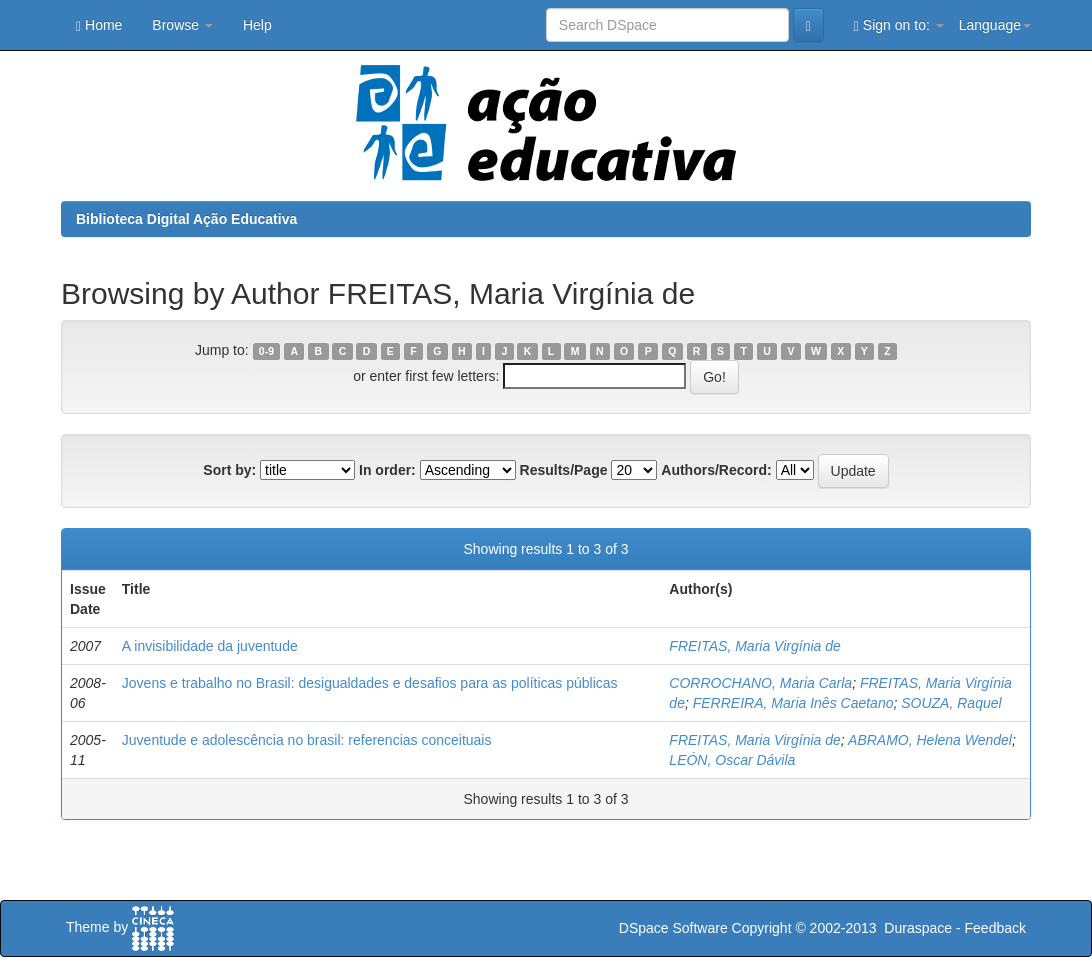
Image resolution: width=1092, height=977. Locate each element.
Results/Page (564, 470)
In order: (387, 470)
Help (257, 25)
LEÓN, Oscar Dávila (732, 760)
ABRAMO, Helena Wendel (930, 740)
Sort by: (229, 470)
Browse (182, 25)
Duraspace (918, 928)
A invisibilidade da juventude (210, 646)
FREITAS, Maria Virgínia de (754, 646)
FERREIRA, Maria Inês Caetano (793, 703)
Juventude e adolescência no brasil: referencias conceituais (307, 740)
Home (99, 25)
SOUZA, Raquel (951, 703)
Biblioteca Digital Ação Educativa (186, 219)
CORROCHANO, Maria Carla (760, 683)
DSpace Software (673, 928)
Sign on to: (899, 25)
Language (995, 25)
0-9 (266, 351)
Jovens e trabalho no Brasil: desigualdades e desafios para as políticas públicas (370, 683)
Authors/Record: (716, 470)
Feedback (995, 928)
